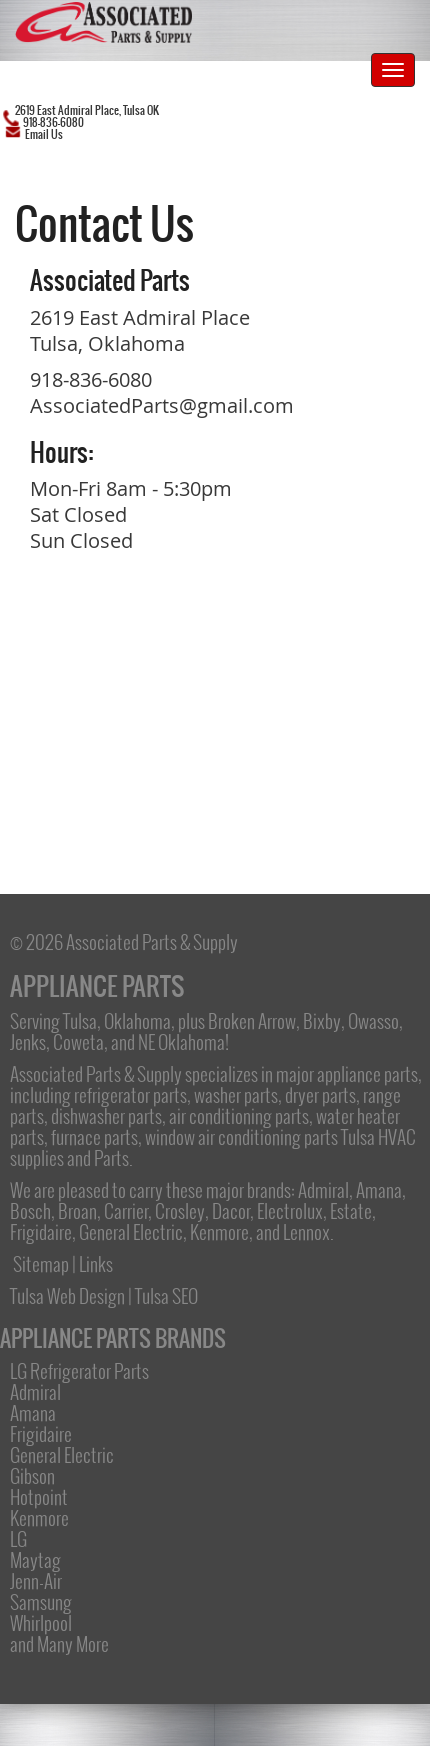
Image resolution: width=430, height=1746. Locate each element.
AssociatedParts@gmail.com (162, 405)
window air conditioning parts (241, 1137)
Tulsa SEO (166, 1296)
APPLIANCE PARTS (97, 986)
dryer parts (320, 1095)
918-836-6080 (91, 379)
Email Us (44, 134)
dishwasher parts (106, 1116)
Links (96, 1264)
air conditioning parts (239, 1116)
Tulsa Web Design (67, 1296)
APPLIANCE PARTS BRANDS (113, 1338)
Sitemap (41, 1264)
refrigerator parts (130, 1095)
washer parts (236, 1095)
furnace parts (94, 1137)
